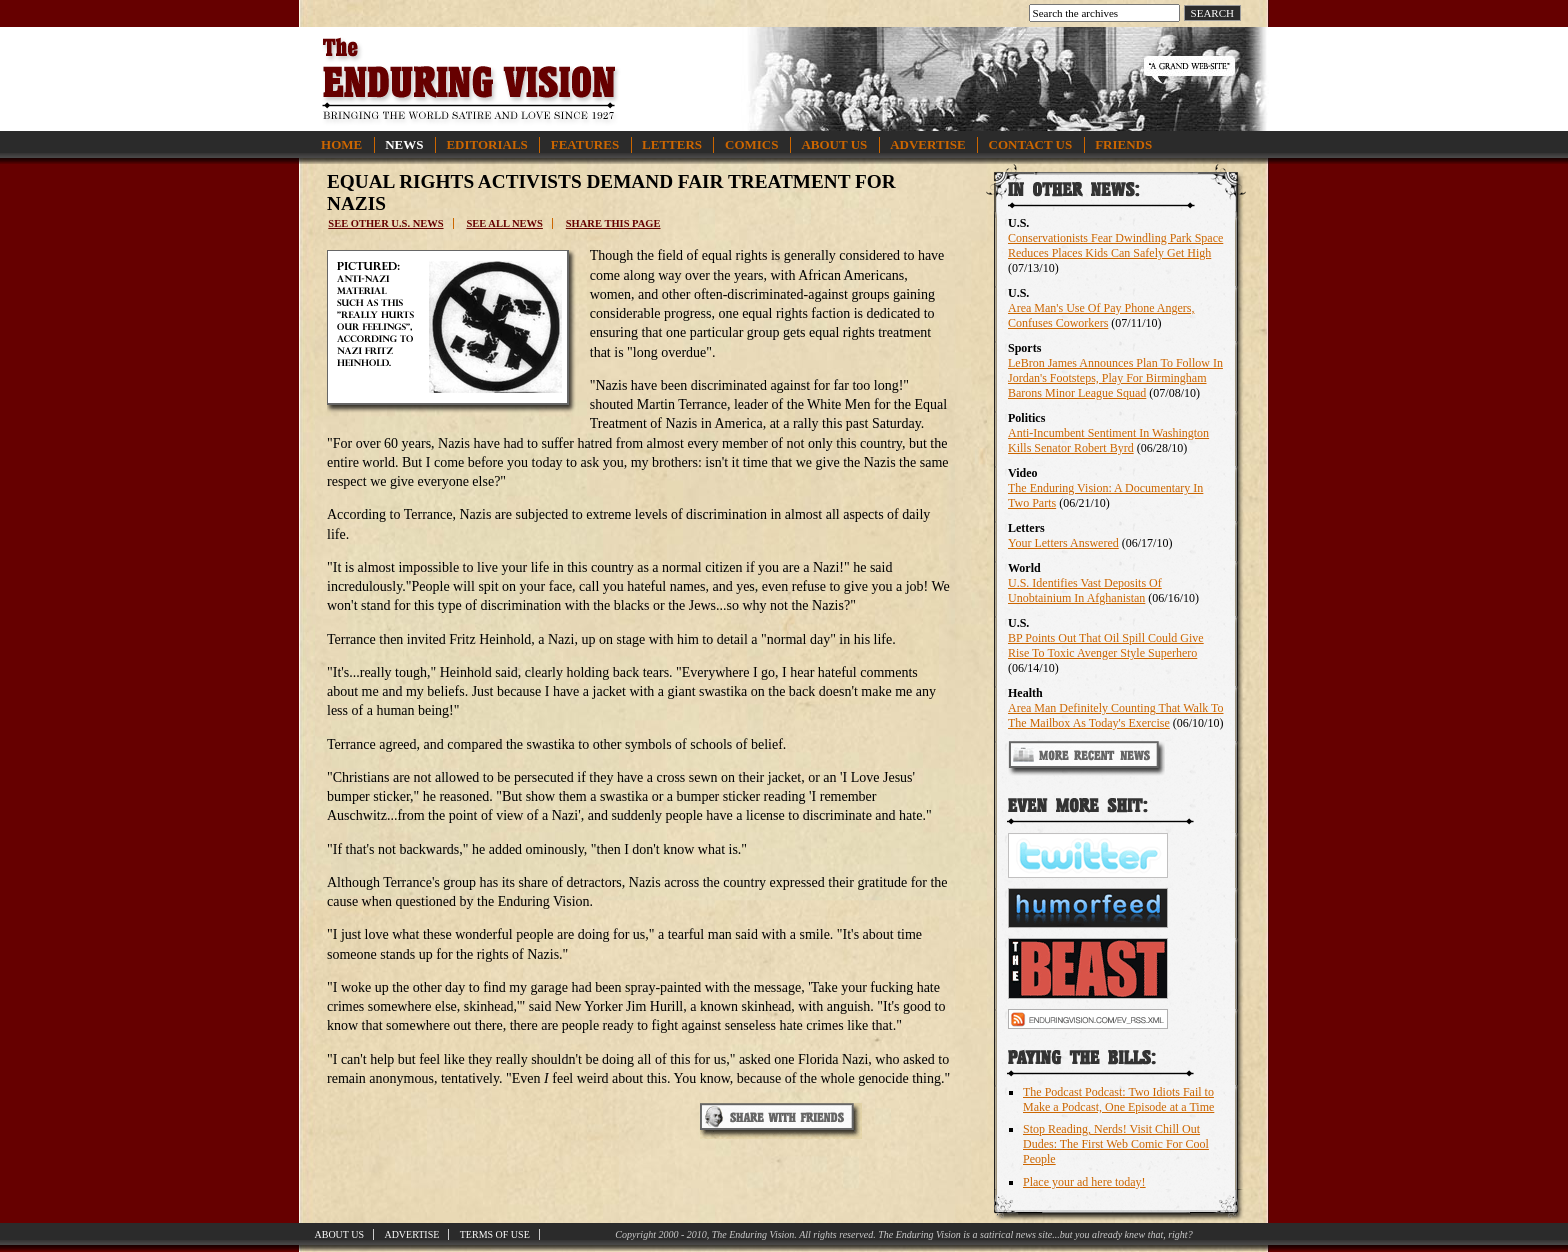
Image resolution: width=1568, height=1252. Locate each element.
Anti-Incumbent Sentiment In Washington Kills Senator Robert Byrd (1108, 440)
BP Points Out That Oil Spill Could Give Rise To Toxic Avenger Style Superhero (1106, 645)
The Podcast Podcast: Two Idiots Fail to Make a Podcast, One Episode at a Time (1118, 1099)
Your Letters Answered (1063, 543)
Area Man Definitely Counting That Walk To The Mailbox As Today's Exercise (1116, 715)
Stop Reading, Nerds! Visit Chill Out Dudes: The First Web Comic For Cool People (1116, 1144)
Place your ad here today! (1084, 1182)
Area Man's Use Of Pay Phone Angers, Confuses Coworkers (1101, 315)
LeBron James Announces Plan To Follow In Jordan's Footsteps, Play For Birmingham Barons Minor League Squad (1115, 378)
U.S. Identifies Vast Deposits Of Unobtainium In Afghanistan (1085, 590)
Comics (751, 144)
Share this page (613, 223)
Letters (672, 144)
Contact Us (1031, 144)
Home (341, 144)
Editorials (486, 144)
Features (585, 144)
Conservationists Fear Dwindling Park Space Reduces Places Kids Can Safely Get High (1115, 245)
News (404, 144)
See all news (504, 223)
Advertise (927, 144)
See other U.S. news (385, 223)
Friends (1123, 144)
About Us (834, 144)
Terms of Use (495, 1234)
